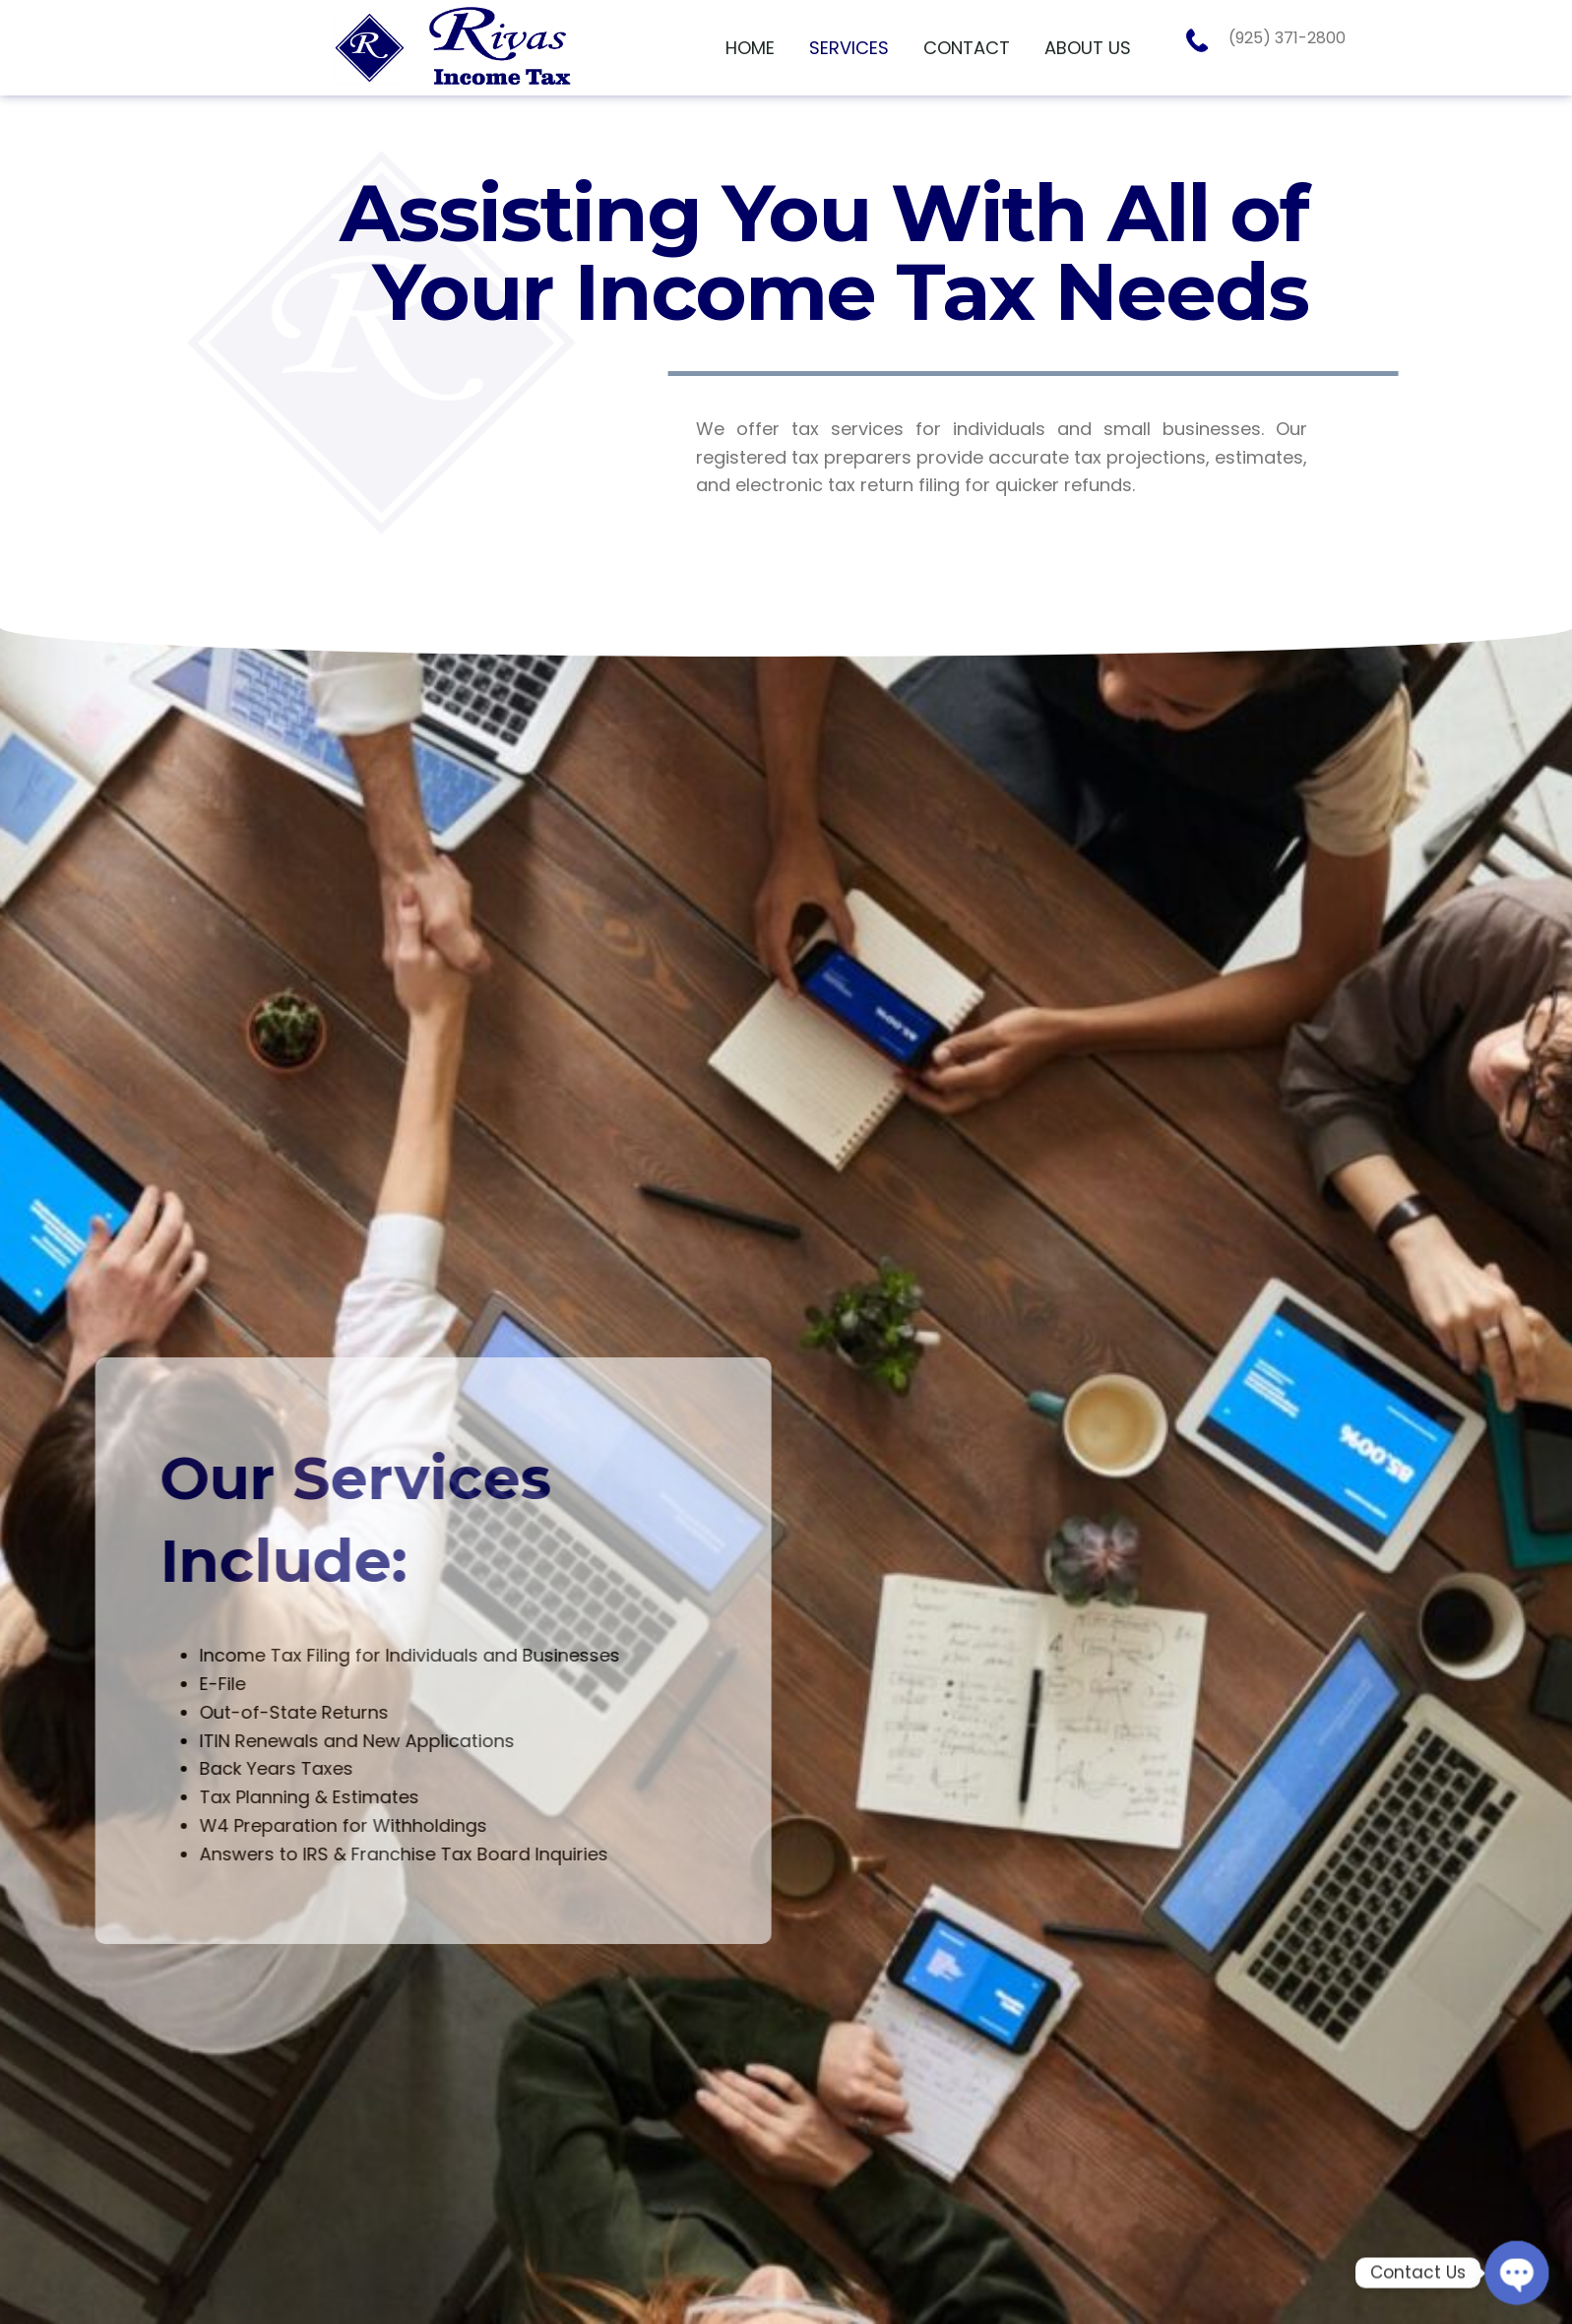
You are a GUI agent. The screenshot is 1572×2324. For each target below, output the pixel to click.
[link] (750, 48)
